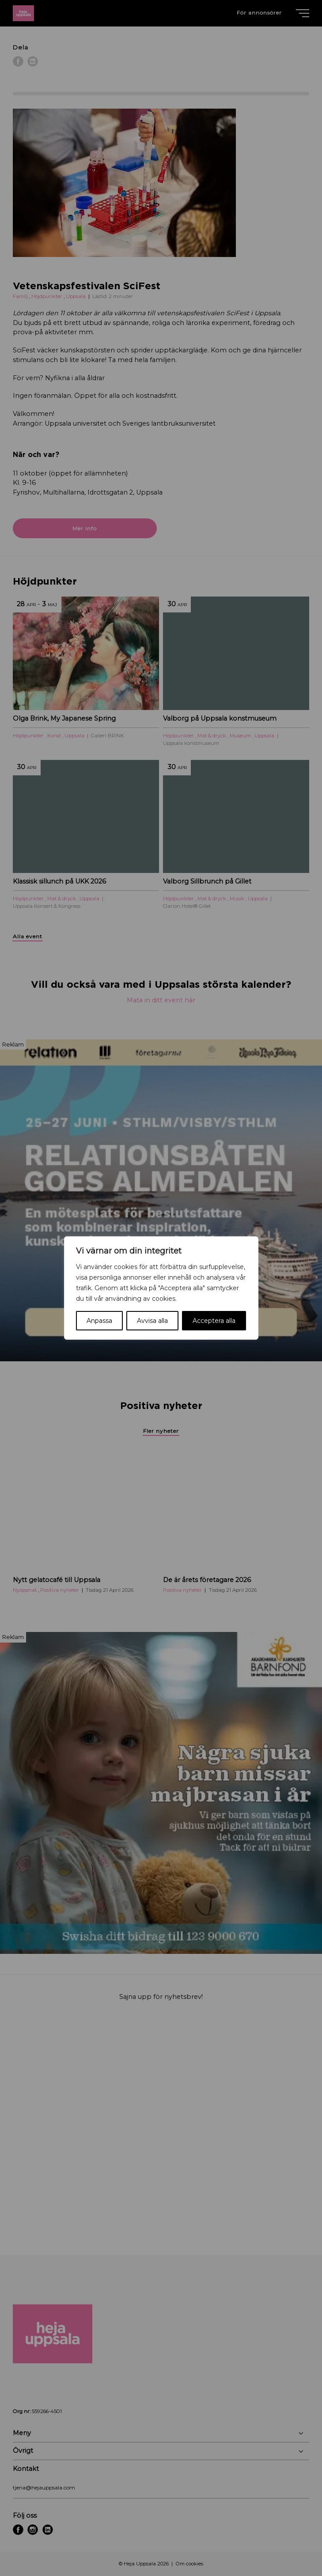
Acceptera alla (214, 1321)
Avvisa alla (152, 1321)
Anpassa (99, 1321)
